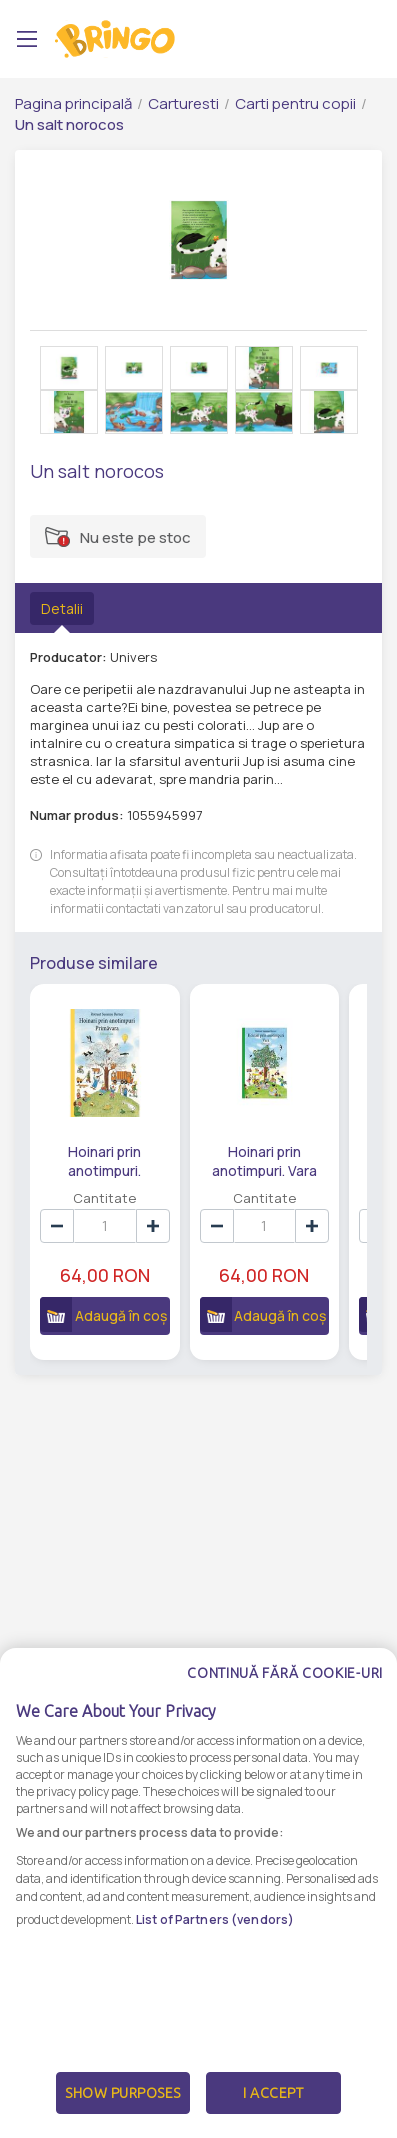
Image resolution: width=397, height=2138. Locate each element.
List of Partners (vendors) (215, 1919)
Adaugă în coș (103, 1314)
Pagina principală (73, 103)
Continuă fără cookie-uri (285, 1673)
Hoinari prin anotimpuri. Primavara (104, 1160)
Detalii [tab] (62, 608)
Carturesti (183, 103)
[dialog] (198, 1893)
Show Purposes (123, 2093)
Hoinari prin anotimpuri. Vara (262, 1160)
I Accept (273, 2093)
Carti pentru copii (295, 103)
